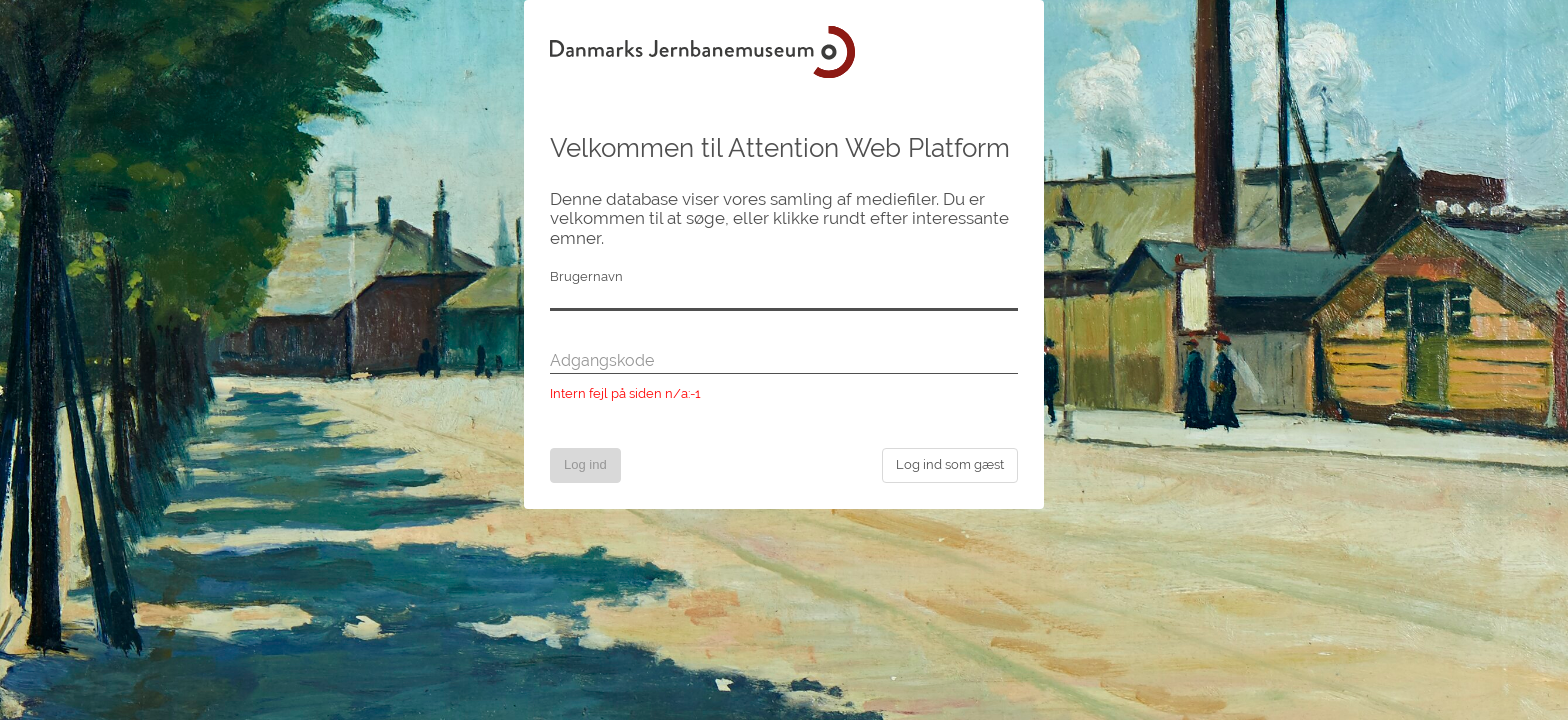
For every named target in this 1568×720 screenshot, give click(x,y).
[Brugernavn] (784, 299)
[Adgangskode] (784, 362)
